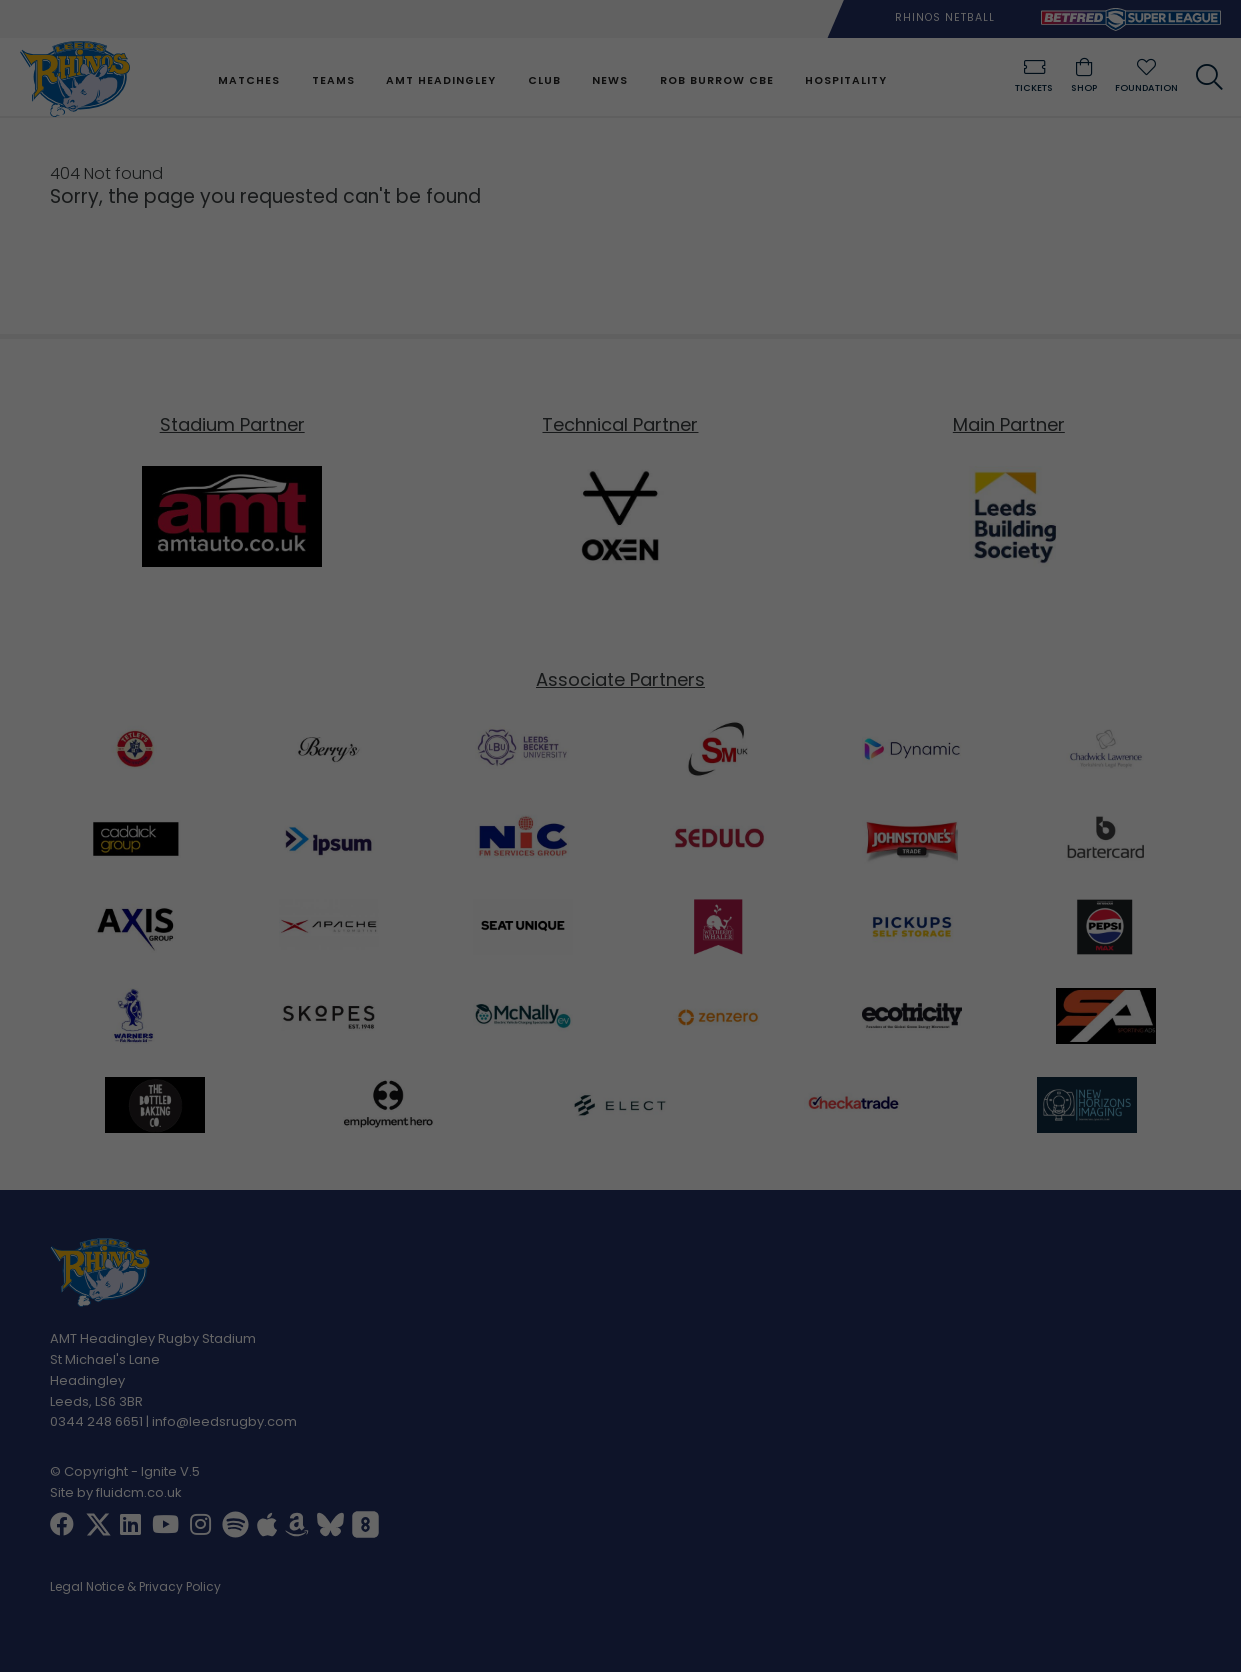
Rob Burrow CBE (716, 80)
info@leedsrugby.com (224, 1422)
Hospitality (845, 80)
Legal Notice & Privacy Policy (135, 1588)
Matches (249, 80)
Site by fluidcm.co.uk (116, 1492)
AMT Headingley (441, 80)
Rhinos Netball (945, 17)
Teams (332, 80)
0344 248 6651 (96, 1422)
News (609, 80)
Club (543, 80)
